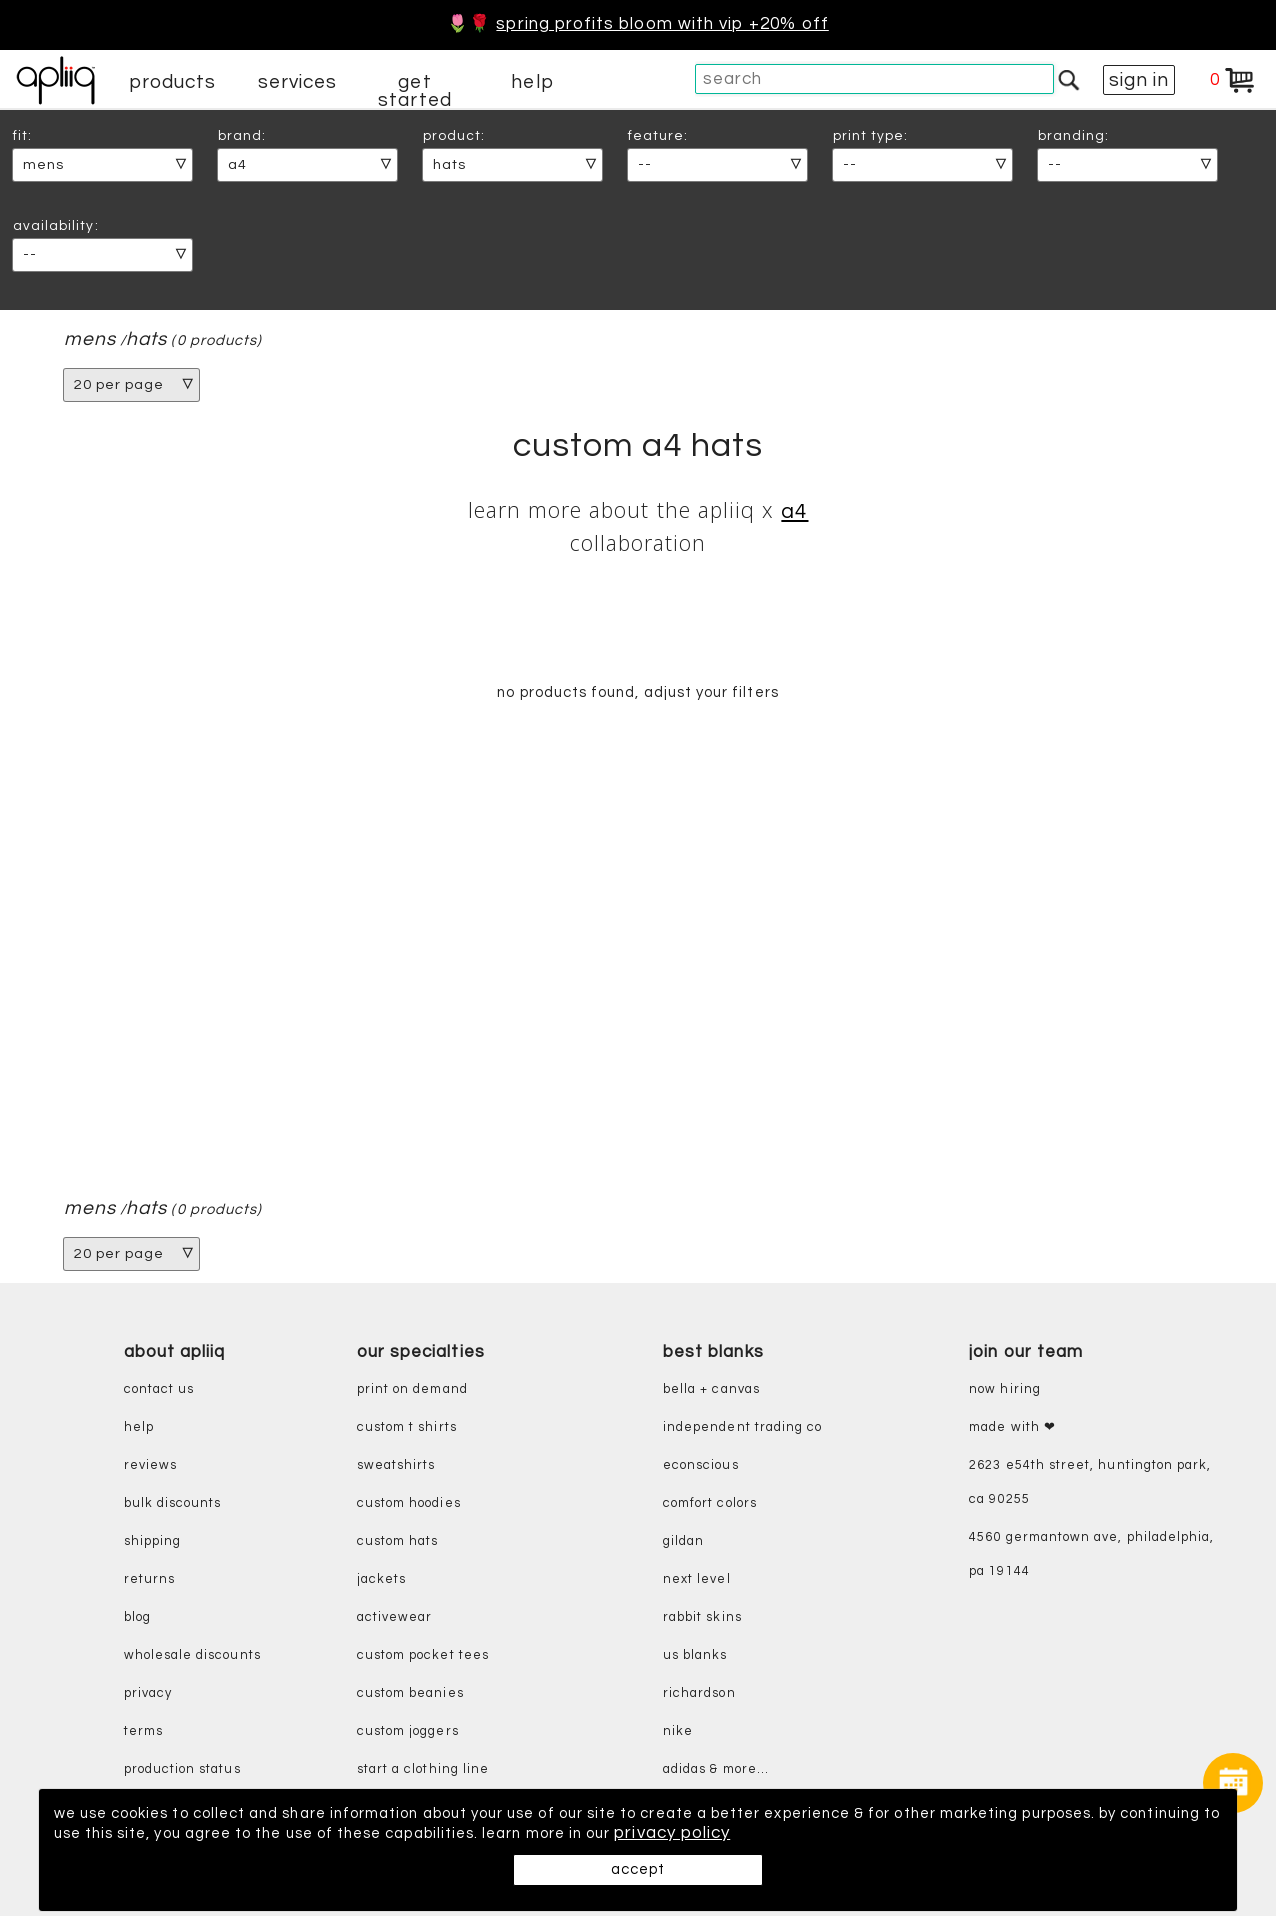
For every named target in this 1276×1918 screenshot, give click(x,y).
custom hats (398, 1544)
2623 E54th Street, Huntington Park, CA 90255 (1090, 1485)
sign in (1139, 80)
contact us (159, 1392)
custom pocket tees (423, 1658)
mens (90, 339)
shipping (153, 1544)
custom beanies (410, 1696)
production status (182, 1772)
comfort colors (710, 1506)
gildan (683, 1544)
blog (137, 1620)
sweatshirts (396, 1468)
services (298, 82)
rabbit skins (702, 1620)
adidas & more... (716, 1772)
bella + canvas (711, 1392)
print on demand (412, 1392)
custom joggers (408, 1734)
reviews (150, 1468)
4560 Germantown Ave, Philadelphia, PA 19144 (1091, 1557)
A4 (794, 511)
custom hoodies (409, 1506)
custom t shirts (407, 1430)
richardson (699, 1696)
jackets (381, 1582)
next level (697, 1582)
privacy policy (990, 1834)
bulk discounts (173, 1506)
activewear (395, 1620)
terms (143, 1734)
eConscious (701, 1468)
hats (148, 339)
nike (678, 1734)
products (173, 82)
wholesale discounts (192, 1658)
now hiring (1005, 1392)
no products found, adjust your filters (637, 694)
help (532, 82)
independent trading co (742, 1430)
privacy (148, 1696)
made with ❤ (1012, 1430)
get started (414, 91)
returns (149, 1582)
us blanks (695, 1658)
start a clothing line (423, 1772)
